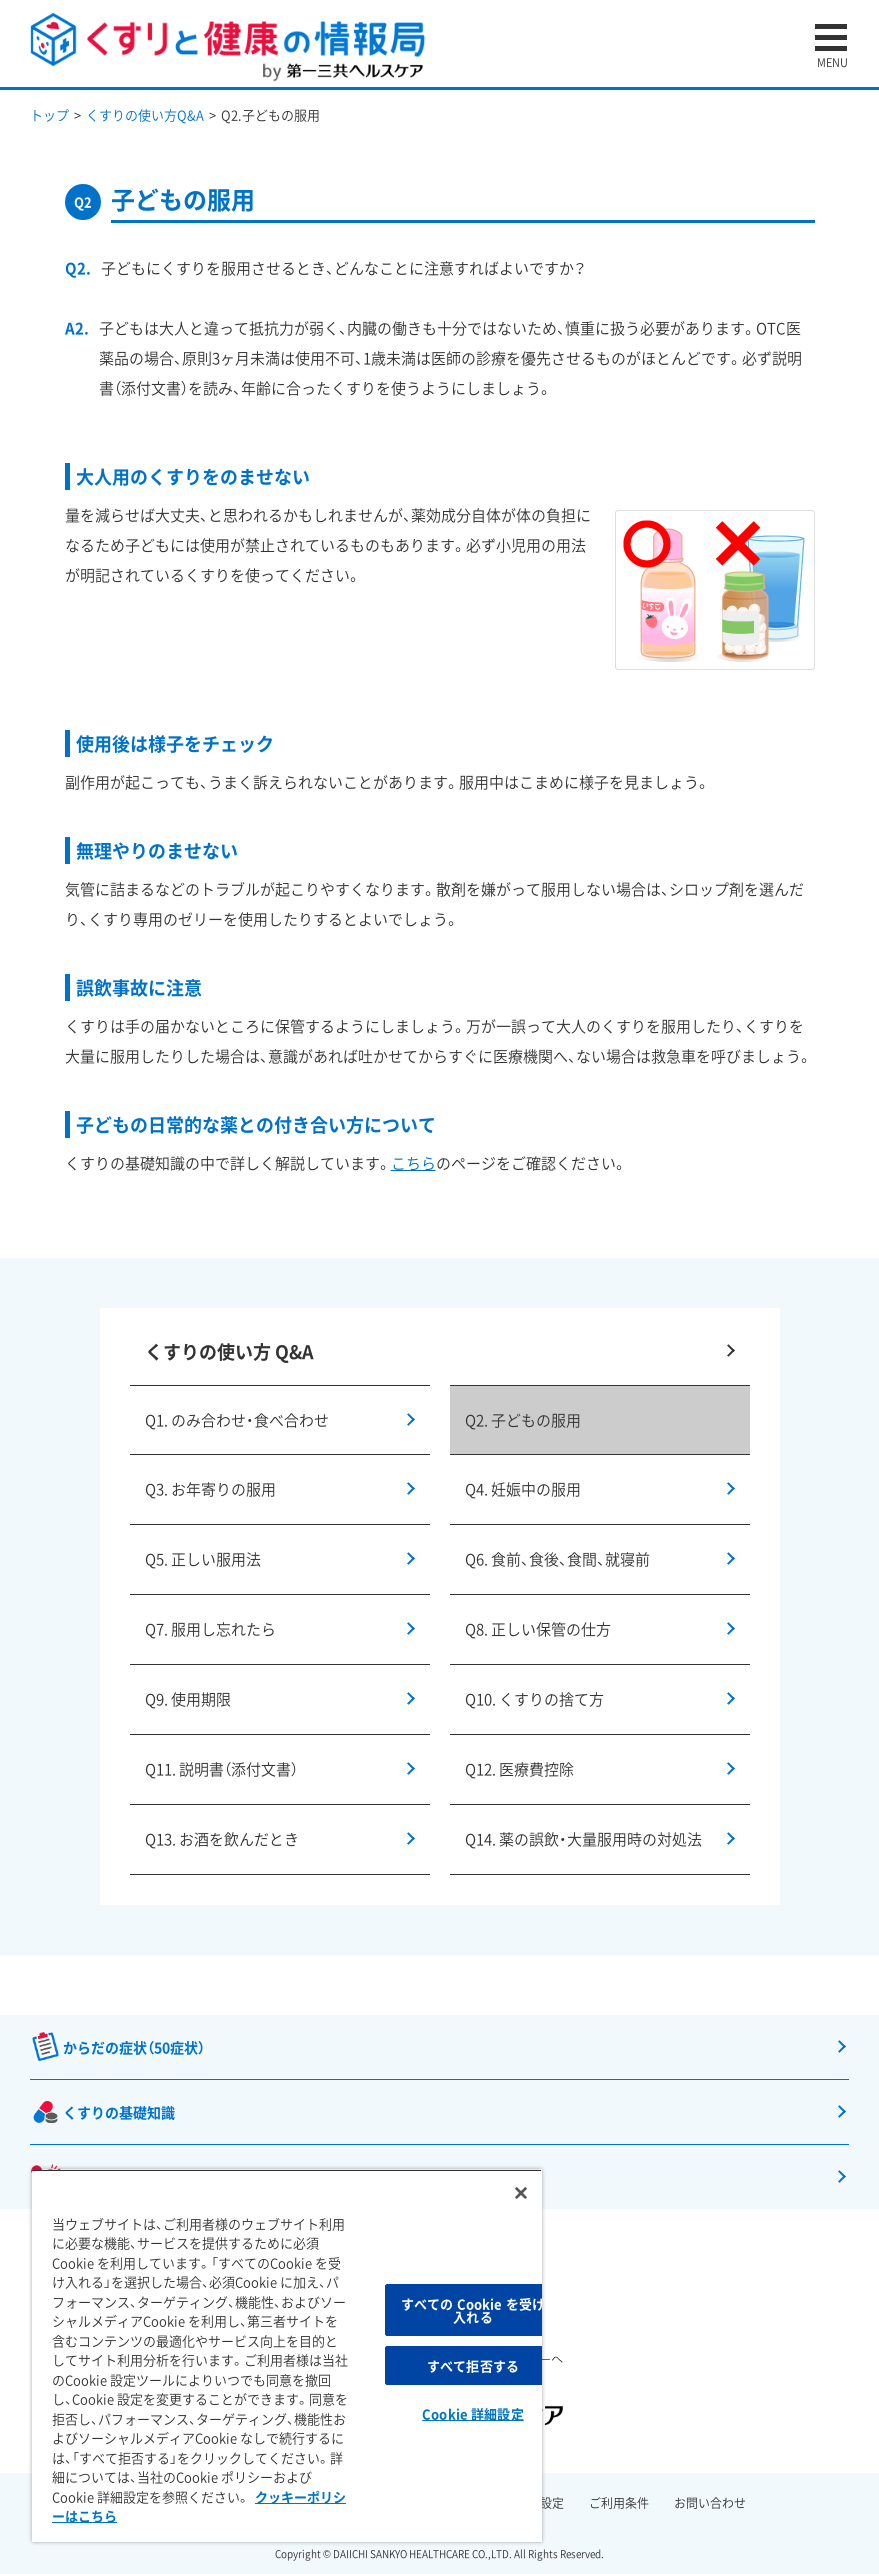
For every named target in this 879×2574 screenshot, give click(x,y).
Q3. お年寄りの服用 (210, 1489)
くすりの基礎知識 (119, 2112)
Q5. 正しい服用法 (203, 1559)
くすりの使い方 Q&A (229, 1351)
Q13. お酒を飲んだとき (222, 1839)
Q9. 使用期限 (188, 1699)
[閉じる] (521, 2193)
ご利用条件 (619, 2503)
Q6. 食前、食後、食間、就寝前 (557, 1559)
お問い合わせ (710, 2503)
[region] (287, 2355)
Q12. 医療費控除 (519, 1769)
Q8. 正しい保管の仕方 (538, 1629)
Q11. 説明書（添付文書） (221, 1769)
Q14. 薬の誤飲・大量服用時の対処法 (583, 1839)
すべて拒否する (473, 2365)
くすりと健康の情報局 (227, 47)
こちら (413, 1163)
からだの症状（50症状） (134, 2047)
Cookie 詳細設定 (472, 2413)
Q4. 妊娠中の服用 (523, 1489)
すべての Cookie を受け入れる (473, 2310)
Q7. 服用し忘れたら (210, 1629)
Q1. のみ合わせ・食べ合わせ (237, 1420)
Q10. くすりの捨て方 (534, 1699)
